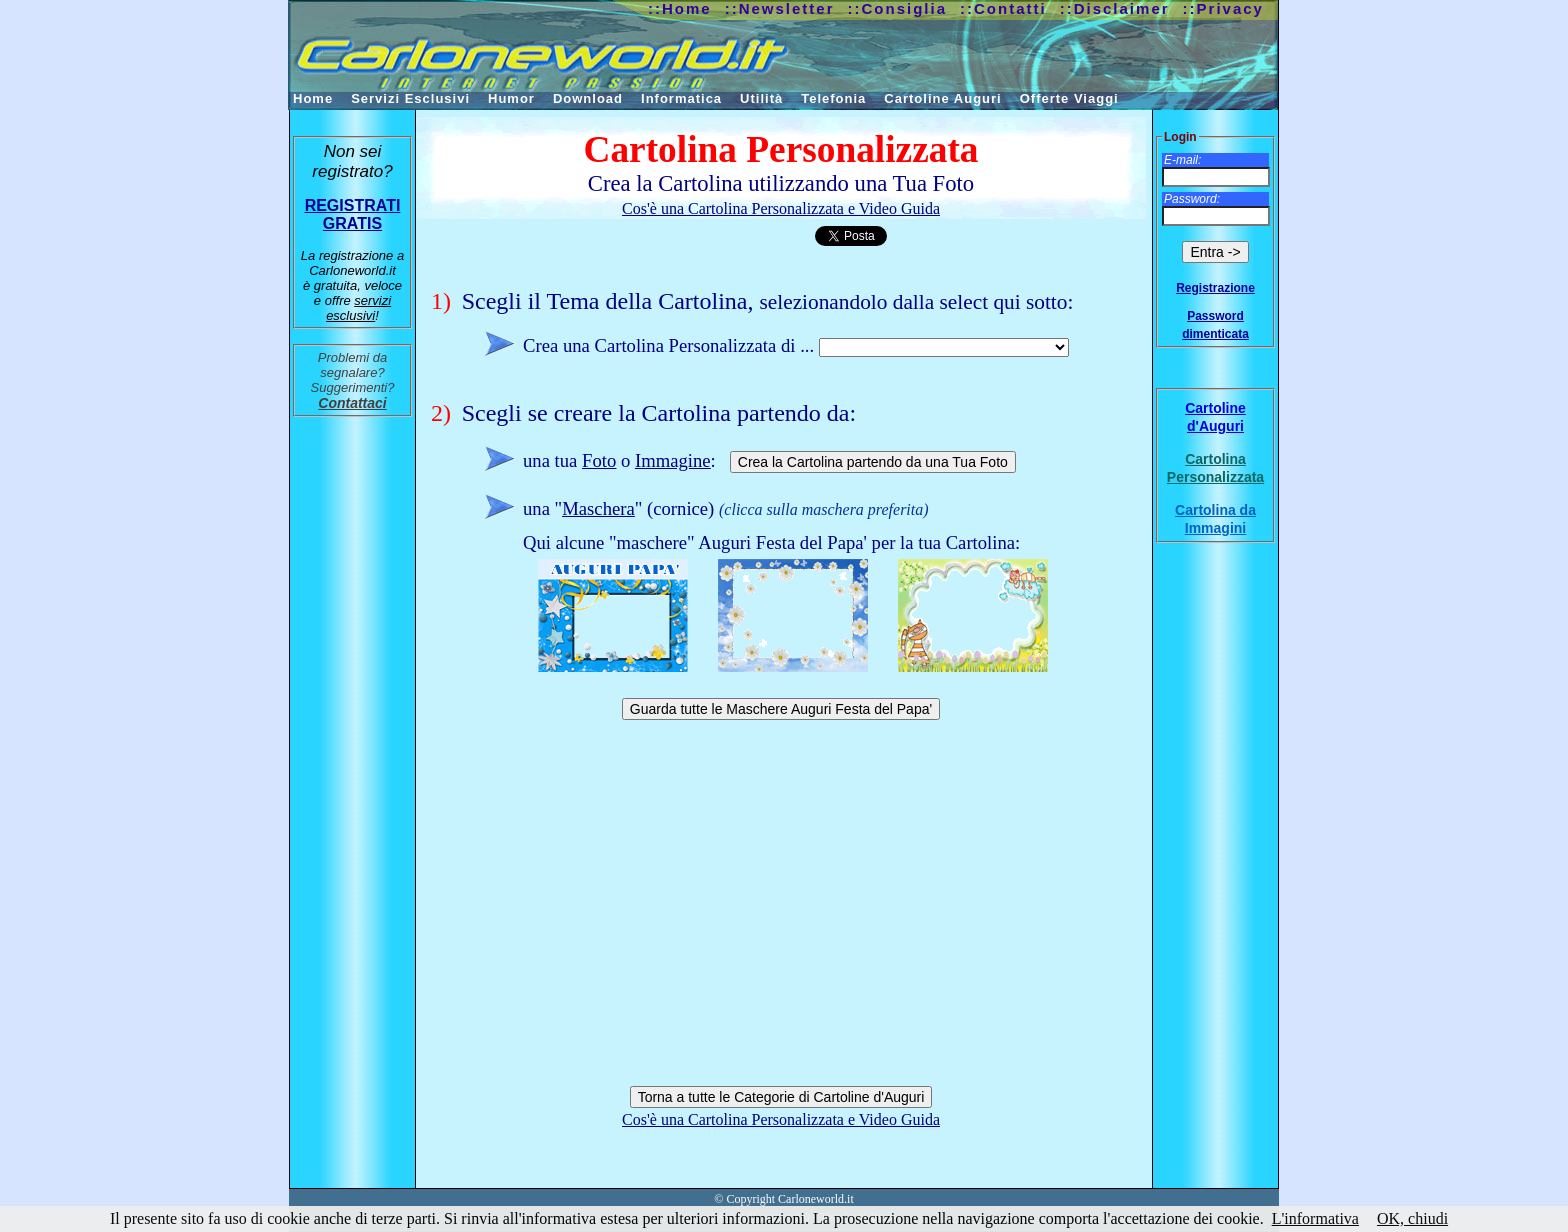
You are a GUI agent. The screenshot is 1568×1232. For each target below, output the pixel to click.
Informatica (681, 98)
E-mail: (1182, 160)
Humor (511, 98)
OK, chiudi (1412, 1218)
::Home (680, 8)
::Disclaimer (1115, 8)
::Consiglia (898, 8)
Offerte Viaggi (1069, 98)
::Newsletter (780, 8)
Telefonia (833, 98)
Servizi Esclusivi (410, 98)
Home (313, 98)
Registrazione (1215, 288)
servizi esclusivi (358, 308)
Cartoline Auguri (942, 98)
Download (588, 98)
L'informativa (1315, 1218)
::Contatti (1003, 8)
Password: (1192, 199)
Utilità (761, 98)
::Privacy (1223, 8)
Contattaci (352, 403)
